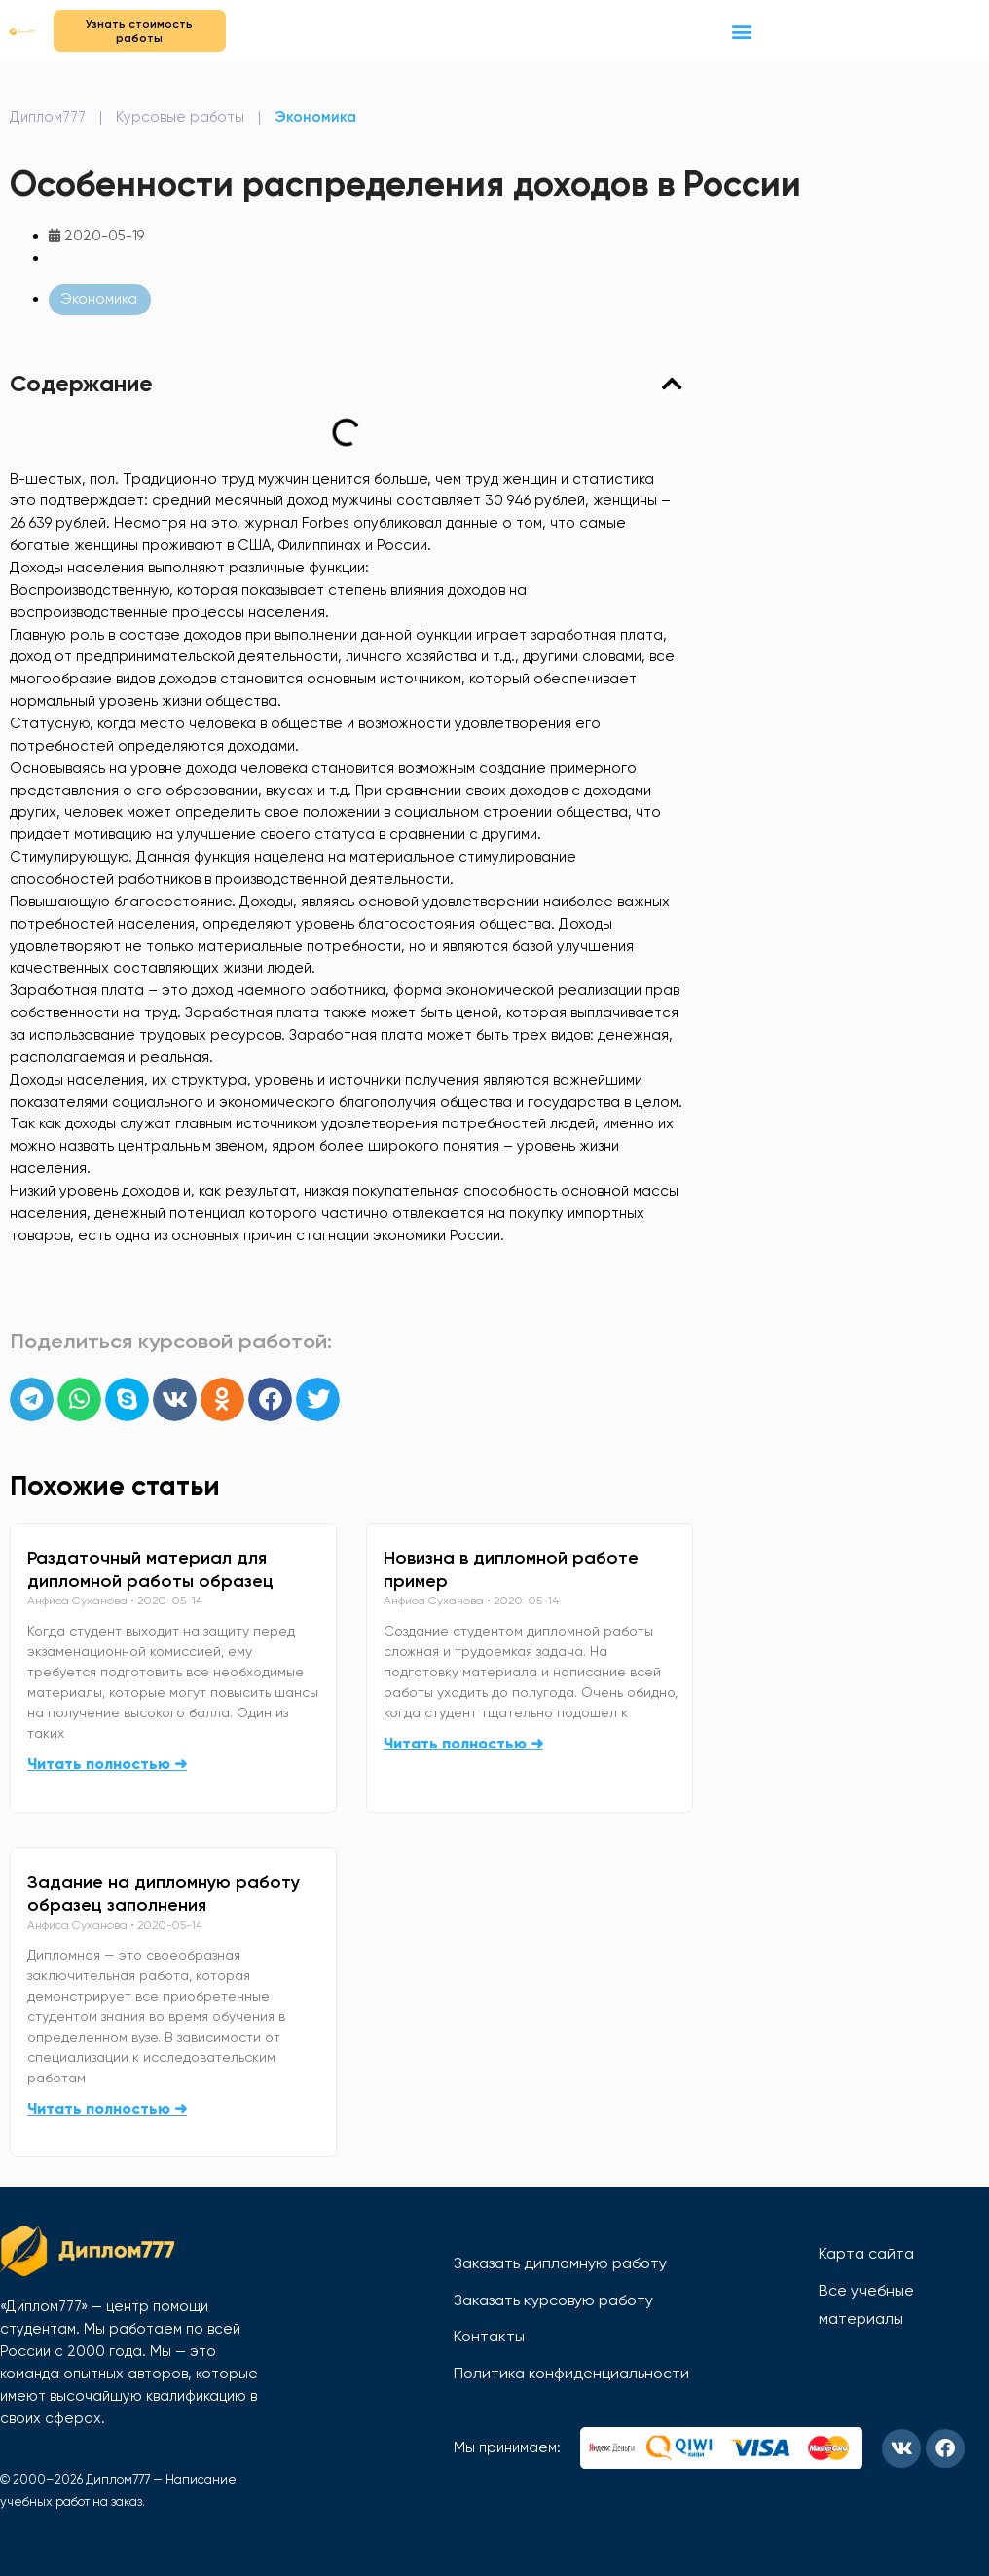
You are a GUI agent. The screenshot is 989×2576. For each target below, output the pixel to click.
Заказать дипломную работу (560, 2263)
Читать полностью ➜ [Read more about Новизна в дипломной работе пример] (463, 1743)
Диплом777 (48, 117)
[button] (742, 31)
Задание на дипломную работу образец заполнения (163, 1893)
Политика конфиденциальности (571, 2373)
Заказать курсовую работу (553, 2300)
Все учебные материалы (866, 2305)
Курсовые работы (180, 117)
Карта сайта (866, 2253)
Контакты (489, 2336)
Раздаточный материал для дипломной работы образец (150, 1569)
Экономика (315, 117)
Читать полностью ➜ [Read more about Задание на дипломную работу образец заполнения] (107, 2108)
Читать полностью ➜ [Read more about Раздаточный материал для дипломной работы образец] (107, 1763)
